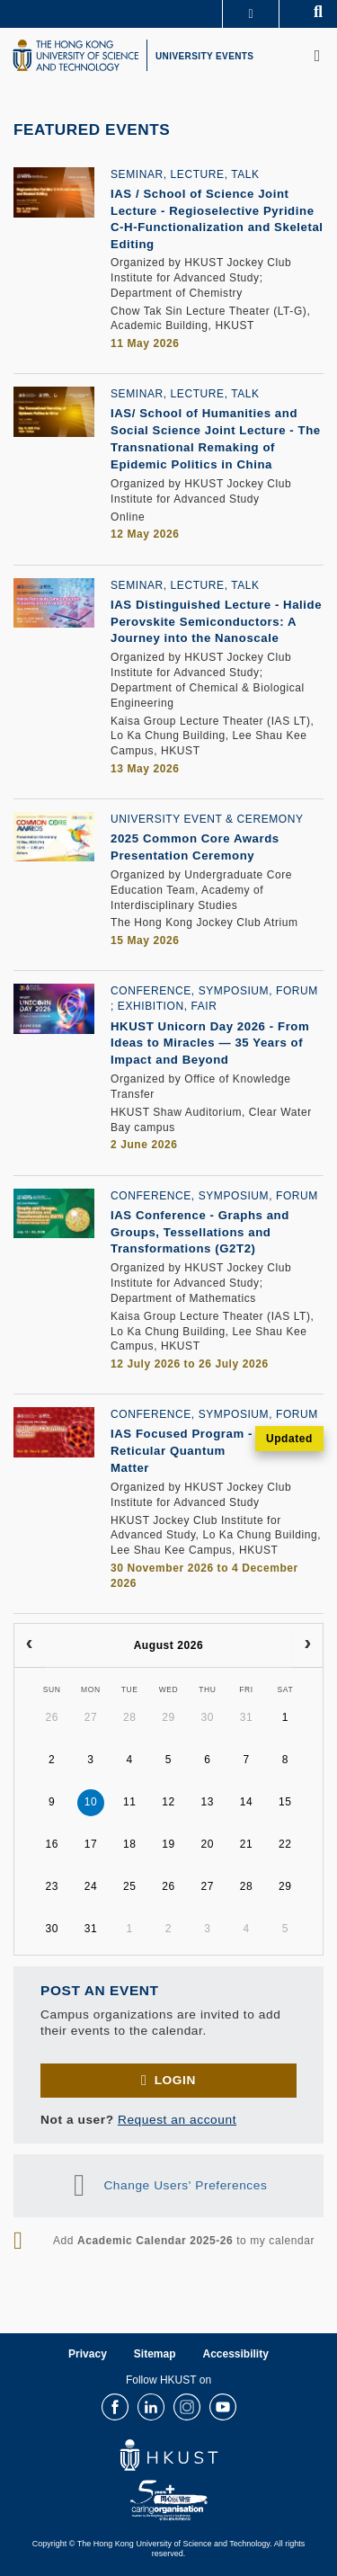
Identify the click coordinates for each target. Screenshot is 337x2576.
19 (168, 1844)
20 (208, 1844)
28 (130, 1717)
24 (91, 1886)
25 (130, 1886)
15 (285, 1802)
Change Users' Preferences (185, 2185)
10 (91, 1802)
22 (285, 1844)
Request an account (177, 2119)
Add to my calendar (184, 2240)
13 (208, 1802)
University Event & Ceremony (207, 819)
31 (246, 1717)
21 (246, 1844)
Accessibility (236, 2354)
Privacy (87, 2354)
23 (51, 1886)
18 (130, 1844)
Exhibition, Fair (167, 1006)
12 (168, 1802)
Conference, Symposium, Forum (214, 991)
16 (51, 1844)
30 (208, 1717)
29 (168, 1717)
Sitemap (155, 2354)
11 (130, 1802)
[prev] (29, 1645)
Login (175, 2080)
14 (246, 1802)
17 (91, 1844)
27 (91, 1717)
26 (51, 1717)
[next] (307, 1645)
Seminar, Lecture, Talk (185, 174)
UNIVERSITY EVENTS (204, 56)
